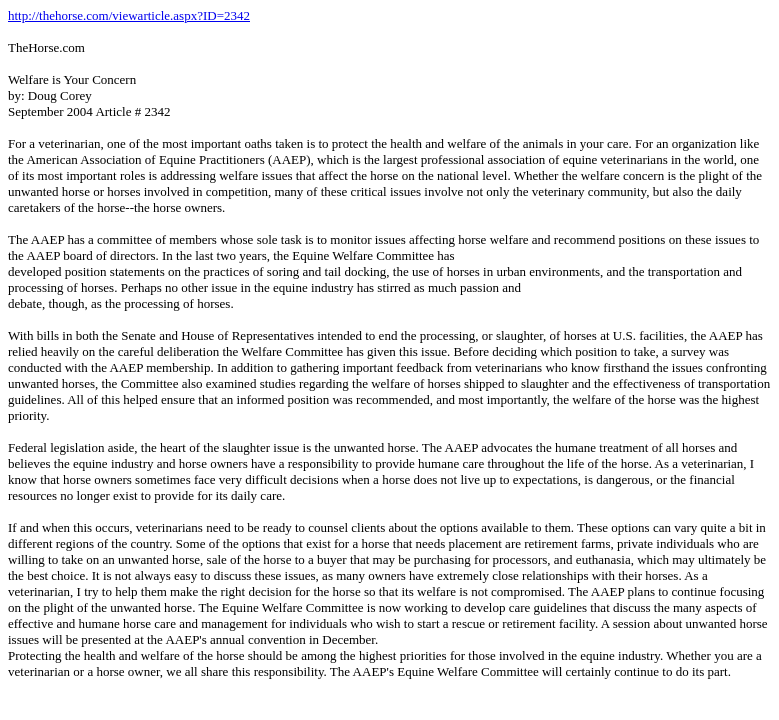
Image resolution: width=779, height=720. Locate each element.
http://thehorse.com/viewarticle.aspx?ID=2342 (129, 15)
